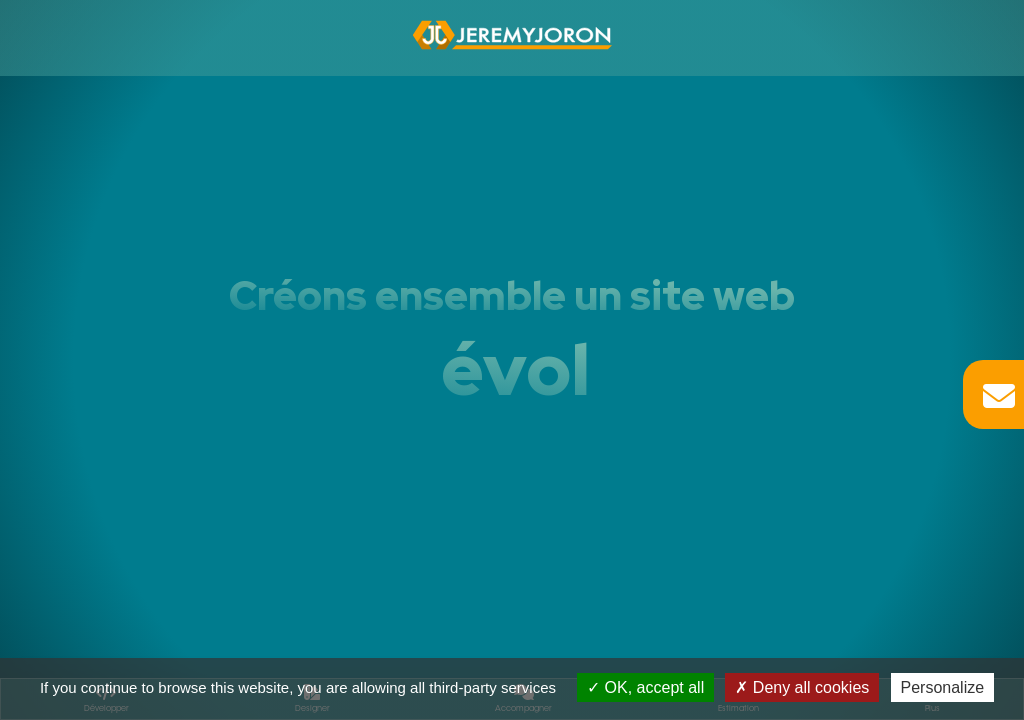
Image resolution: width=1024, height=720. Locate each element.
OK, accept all (645, 687)
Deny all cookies (802, 687)
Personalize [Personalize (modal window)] (943, 687)
